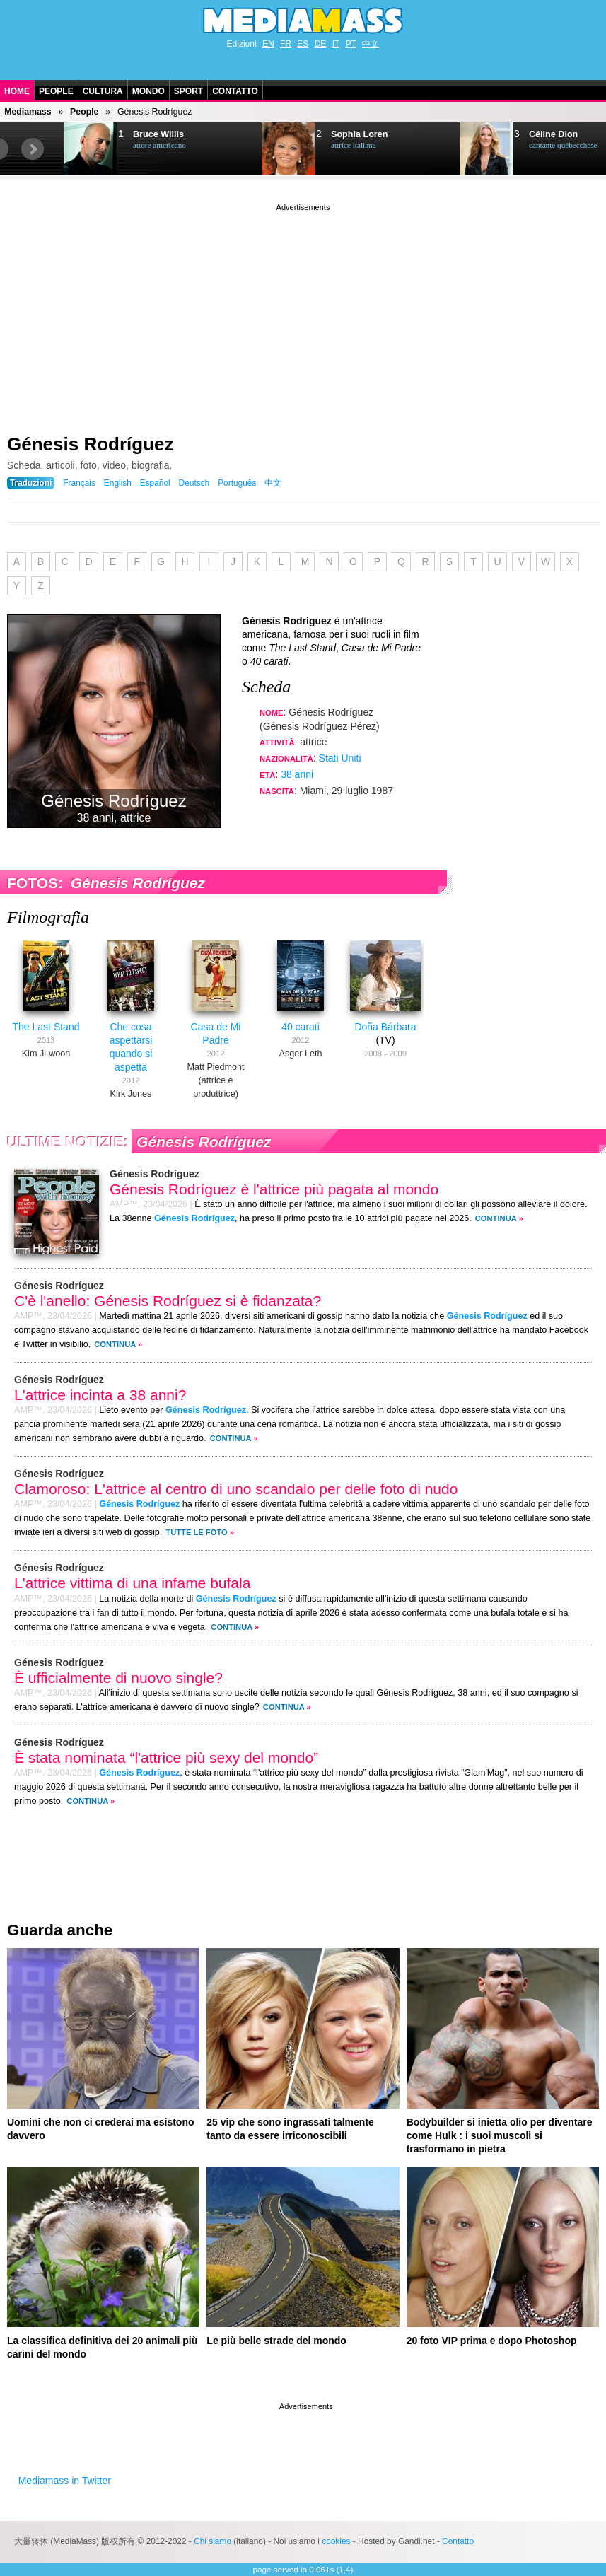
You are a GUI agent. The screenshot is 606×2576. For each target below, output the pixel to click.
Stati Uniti (340, 758)
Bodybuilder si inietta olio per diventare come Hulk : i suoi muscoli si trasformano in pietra (500, 2135)
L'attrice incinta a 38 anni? (100, 1395)
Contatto (235, 91)
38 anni (297, 774)
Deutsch (194, 483)
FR (285, 44)
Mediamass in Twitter (64, 2480)
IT (336, 44)
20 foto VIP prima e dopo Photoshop (492, 2340)
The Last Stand (46, 1026)
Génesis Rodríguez (90, 444)
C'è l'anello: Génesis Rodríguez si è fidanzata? (167, 1301)
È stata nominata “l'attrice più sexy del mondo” (166, 1757)
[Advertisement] (303, 313)
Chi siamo (212, 2541)
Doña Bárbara (385, 1026)
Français (79, 483)
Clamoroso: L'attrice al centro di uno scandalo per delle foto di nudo (236, 1489)
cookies (336, 2541)
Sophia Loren (359, 134)
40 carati (300, 1026)
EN (268, 44)
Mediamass (27, 112)
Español (155, 483)
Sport (188, 91)
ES (302, 44)
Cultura (103, 91)
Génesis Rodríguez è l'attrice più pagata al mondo (274, 1189)
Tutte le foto (196, 1532)
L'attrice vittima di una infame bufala (132, 1583)
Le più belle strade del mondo (276, 2340)
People (56, 91)
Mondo (148, 91)
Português (237, 483)
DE (321, 44)
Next (32, 149)
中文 (370, 44)
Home (17, 91)
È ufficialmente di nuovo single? (118, 1677)
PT (351, 44)
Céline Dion (553, 134)
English (118, 483)
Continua (496, 1218)
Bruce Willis (158, 134)
